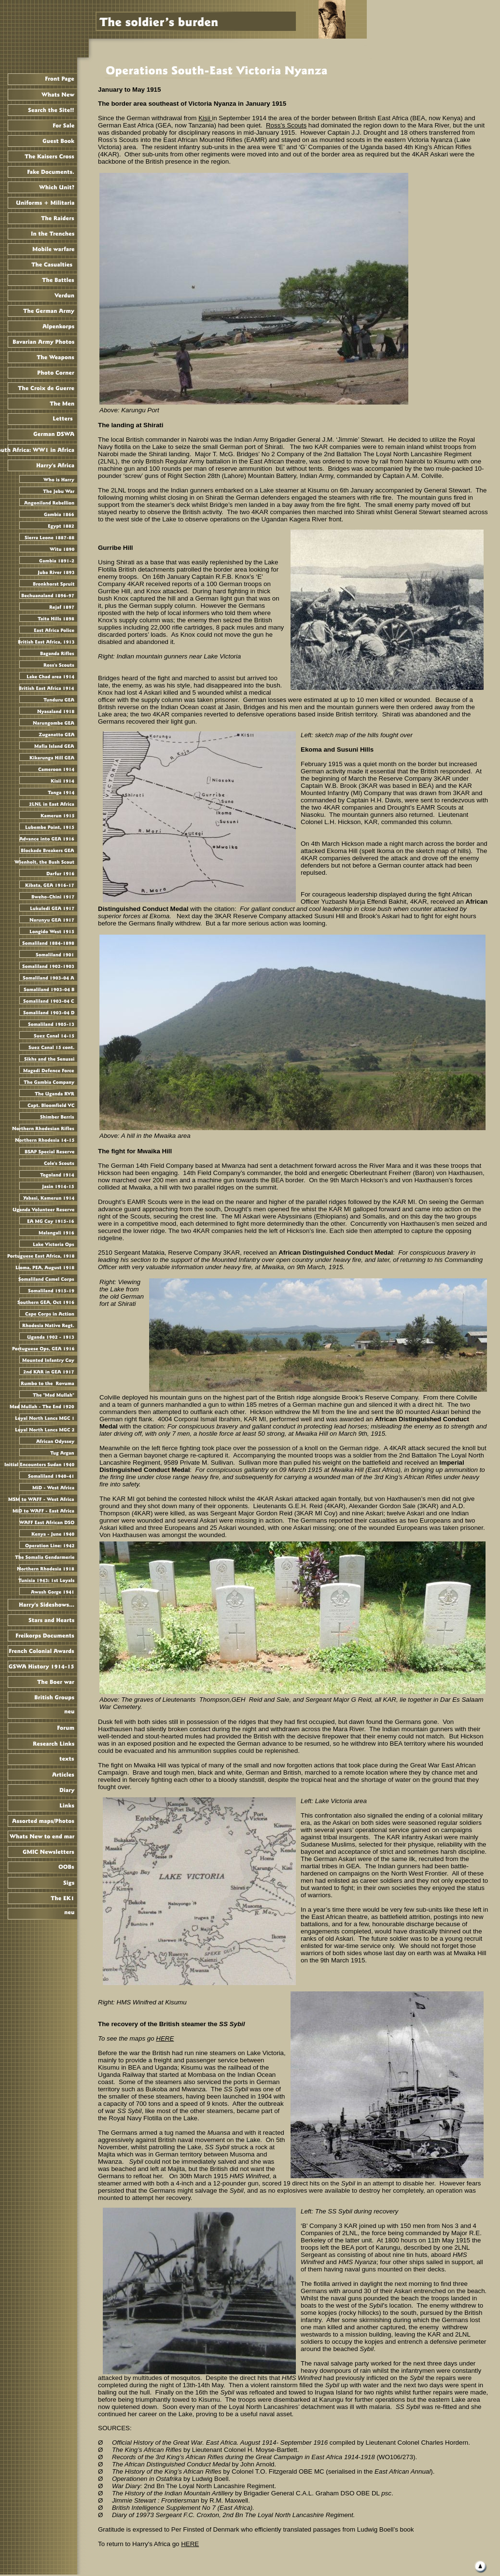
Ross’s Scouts (286, 125)
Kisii (205, 118)
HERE (190, 2544)
